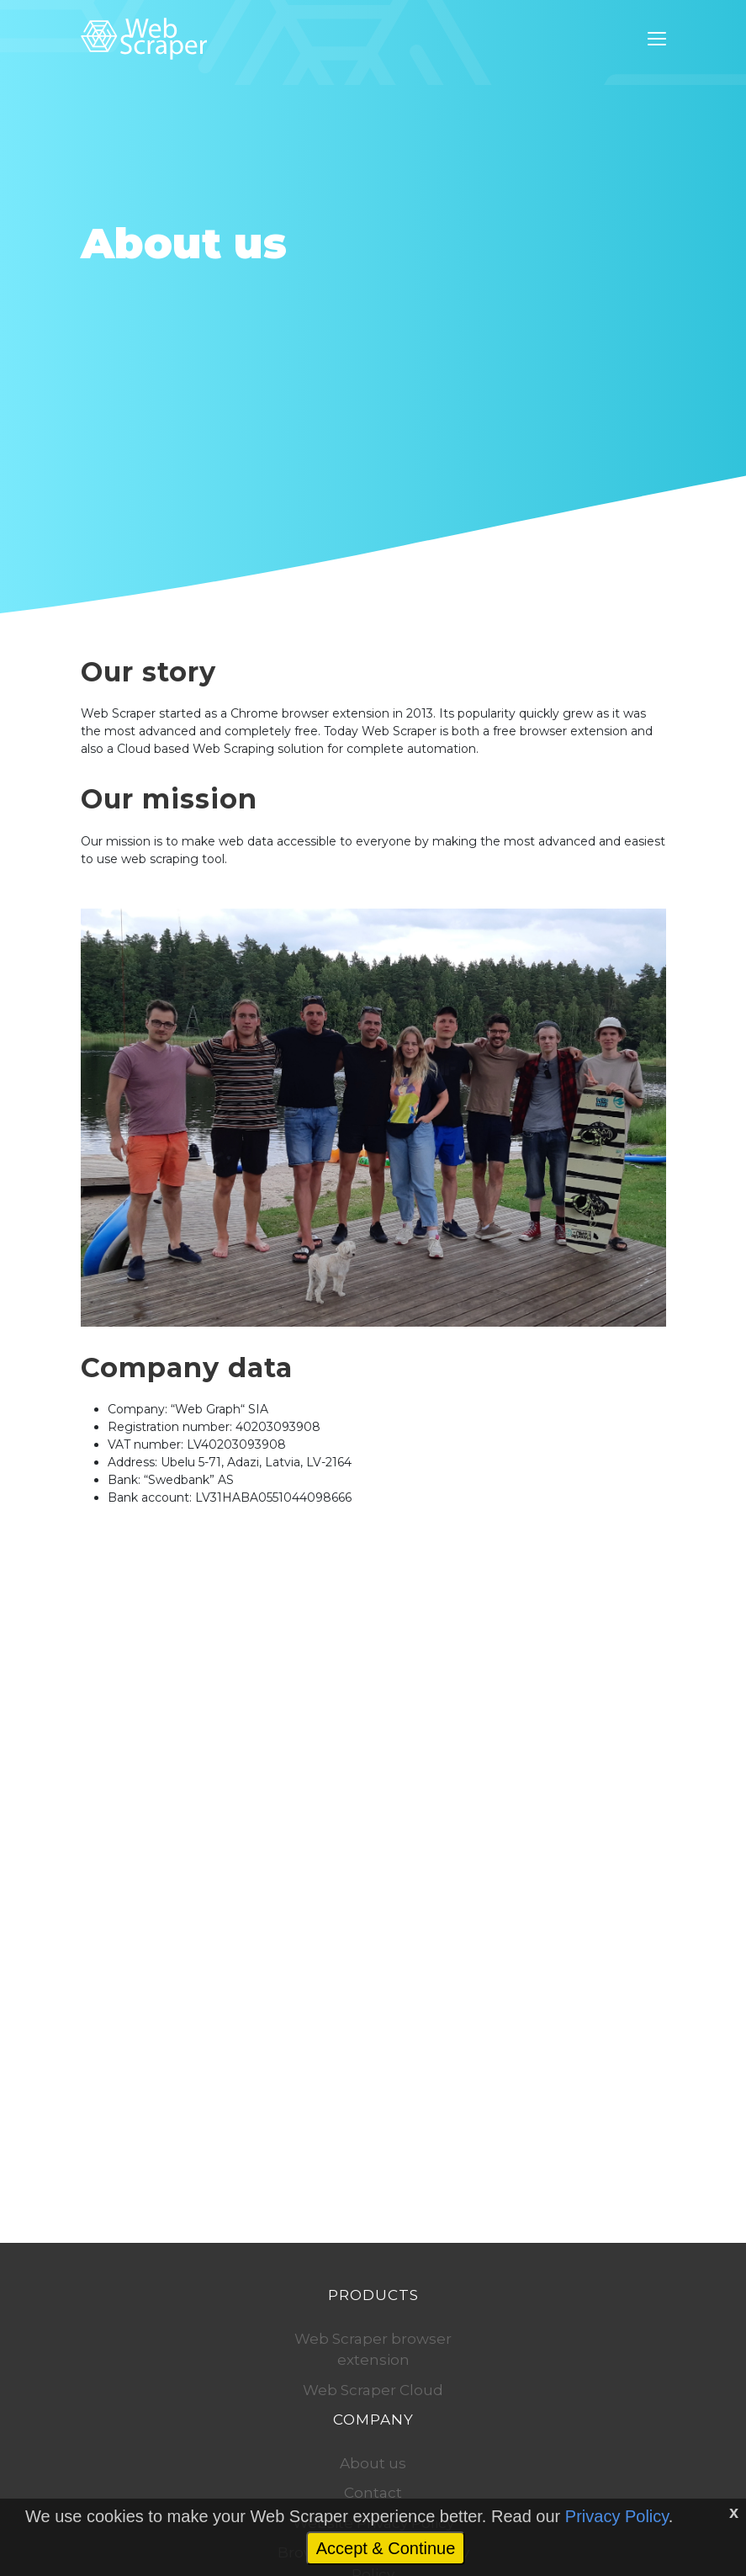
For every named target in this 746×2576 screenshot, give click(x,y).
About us (373, 2463)
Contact (373, 2492)
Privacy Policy (617, 2516)
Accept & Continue (386, 2548)
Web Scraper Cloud (373, 2390)
